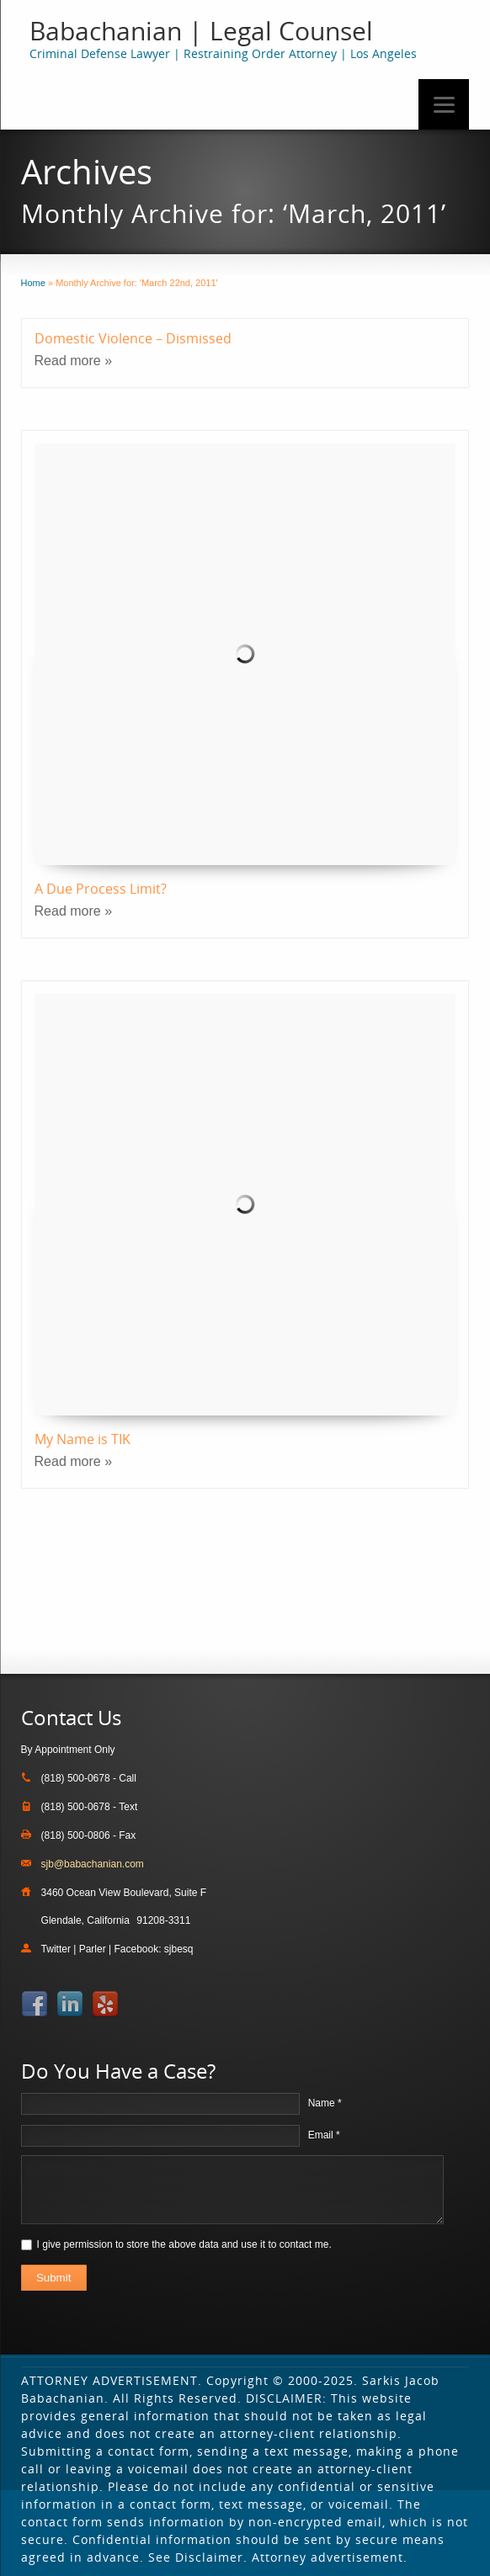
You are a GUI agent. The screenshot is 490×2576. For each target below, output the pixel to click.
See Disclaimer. (198, 2557)
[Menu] (443, 104)
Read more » (74, 360)
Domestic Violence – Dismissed (133, 338)
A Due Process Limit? (101, 888)
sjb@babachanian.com (92, 1864)
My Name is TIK (82, 1439)
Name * (325, 2103)
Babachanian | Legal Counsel (201, 31)
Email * (324, 2135)
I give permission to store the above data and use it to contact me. (184, 2244)
